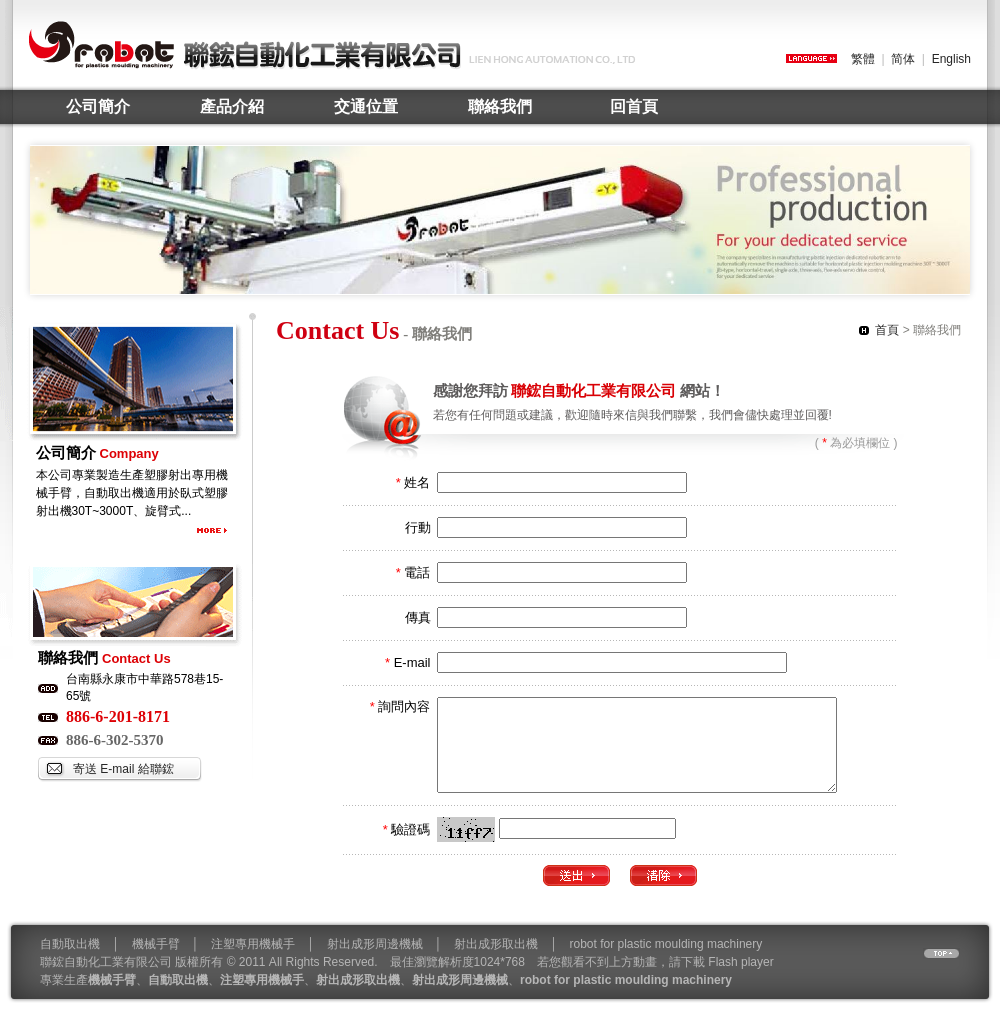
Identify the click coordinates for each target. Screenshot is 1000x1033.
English (951, 59)
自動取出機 (70, 962)
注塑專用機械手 (253, 962)
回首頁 (634, 106)
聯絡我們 (500, 106)
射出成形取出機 (496, 962)
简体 (903, 59)
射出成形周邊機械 (375, 962)
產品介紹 (232, 106)
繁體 (863, 59)
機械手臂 (156, 962)
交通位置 (366, 106)
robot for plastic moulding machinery (666, 962)
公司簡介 (98, 106)
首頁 (887, 330)
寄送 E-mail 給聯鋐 (123, 769)
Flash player (740, 980)
